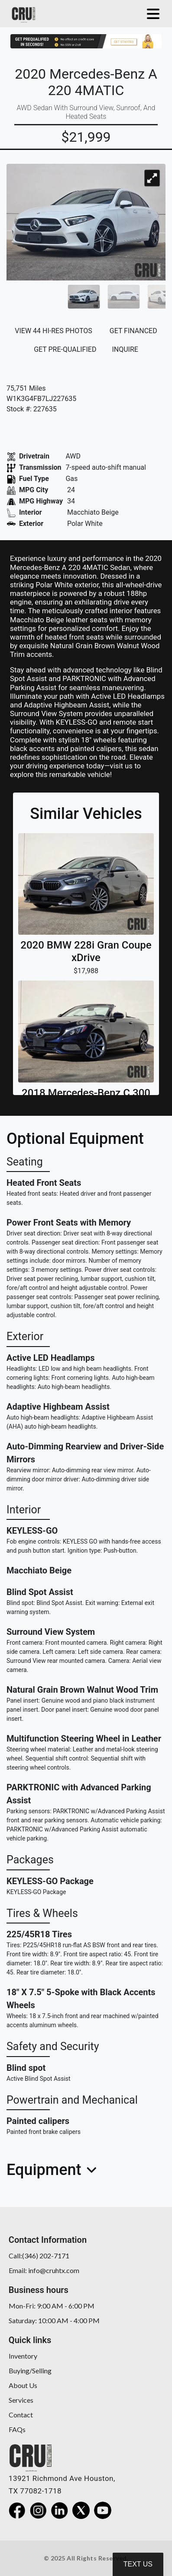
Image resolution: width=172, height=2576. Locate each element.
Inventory (23, 2356)
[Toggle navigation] (151, 13)
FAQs (17, 2429)
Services (21, 2400)
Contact (21, 2414)
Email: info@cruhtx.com (44, 2270)
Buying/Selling (30, 2370)
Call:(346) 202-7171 (39, 2255)
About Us (23, 2385)
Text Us (138, 2564)
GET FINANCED (133, 331)
